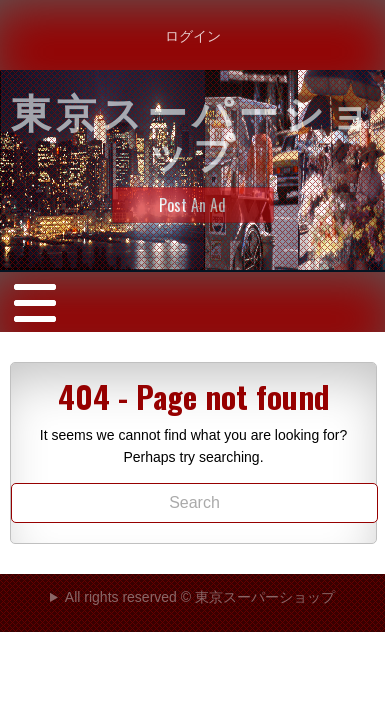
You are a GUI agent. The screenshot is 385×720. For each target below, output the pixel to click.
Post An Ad (192, 205)
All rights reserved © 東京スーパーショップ (200, 597)
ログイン (193, 34)
